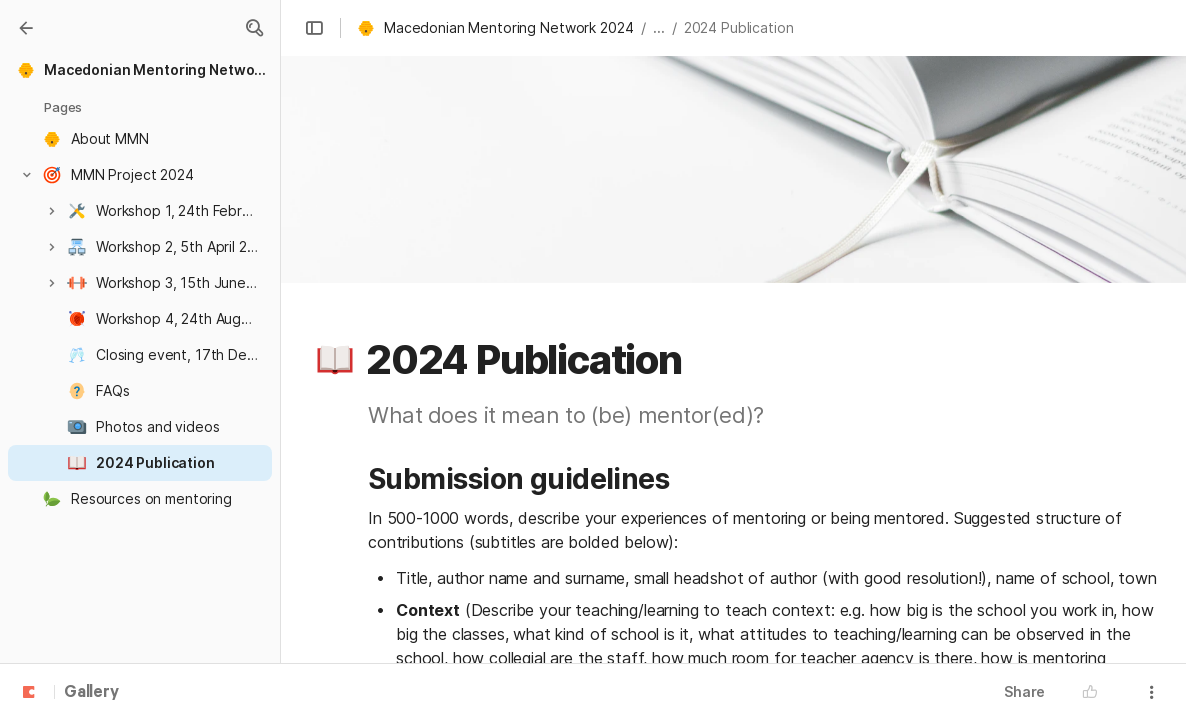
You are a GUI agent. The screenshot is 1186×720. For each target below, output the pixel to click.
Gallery (91, 693)
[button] (254, 28)
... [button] (659, 27)
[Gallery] (26, 28)
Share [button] (1024, 691)
